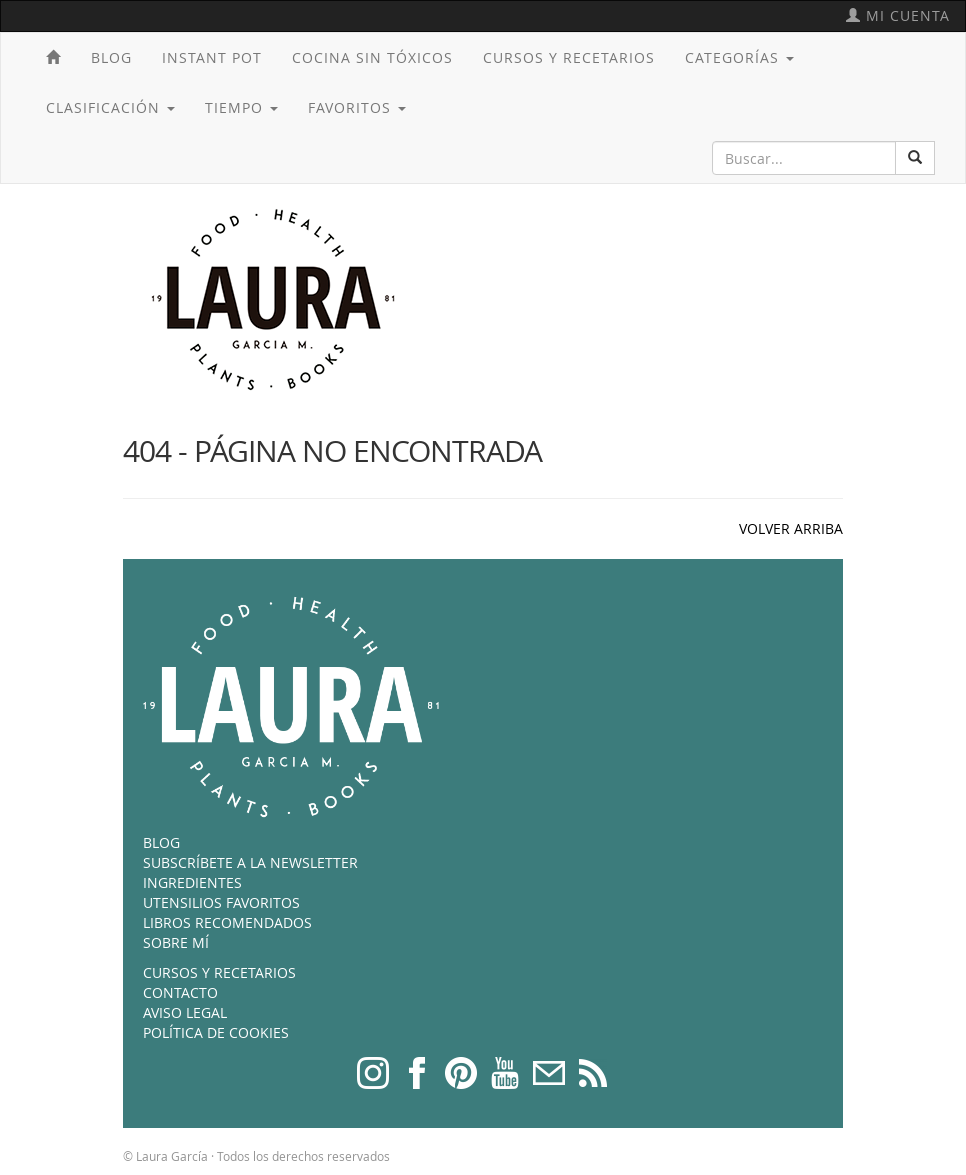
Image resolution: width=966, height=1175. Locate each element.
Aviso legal (185, 1012)
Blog (111, 57)
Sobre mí (176, 942)
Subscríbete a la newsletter (250, 862)
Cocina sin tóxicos (372, 57)
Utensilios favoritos (221, 902)
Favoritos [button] (357, 107)
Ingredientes (192, 882)
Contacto (180, 992)
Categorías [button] (739, 57)
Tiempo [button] (241, 107)
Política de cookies (216, 1032)
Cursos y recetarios (569, 57)
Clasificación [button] (110, 107)
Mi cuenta (898, 15)
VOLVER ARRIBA (791, 528)
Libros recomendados (227, 922)
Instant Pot (212, 57)
